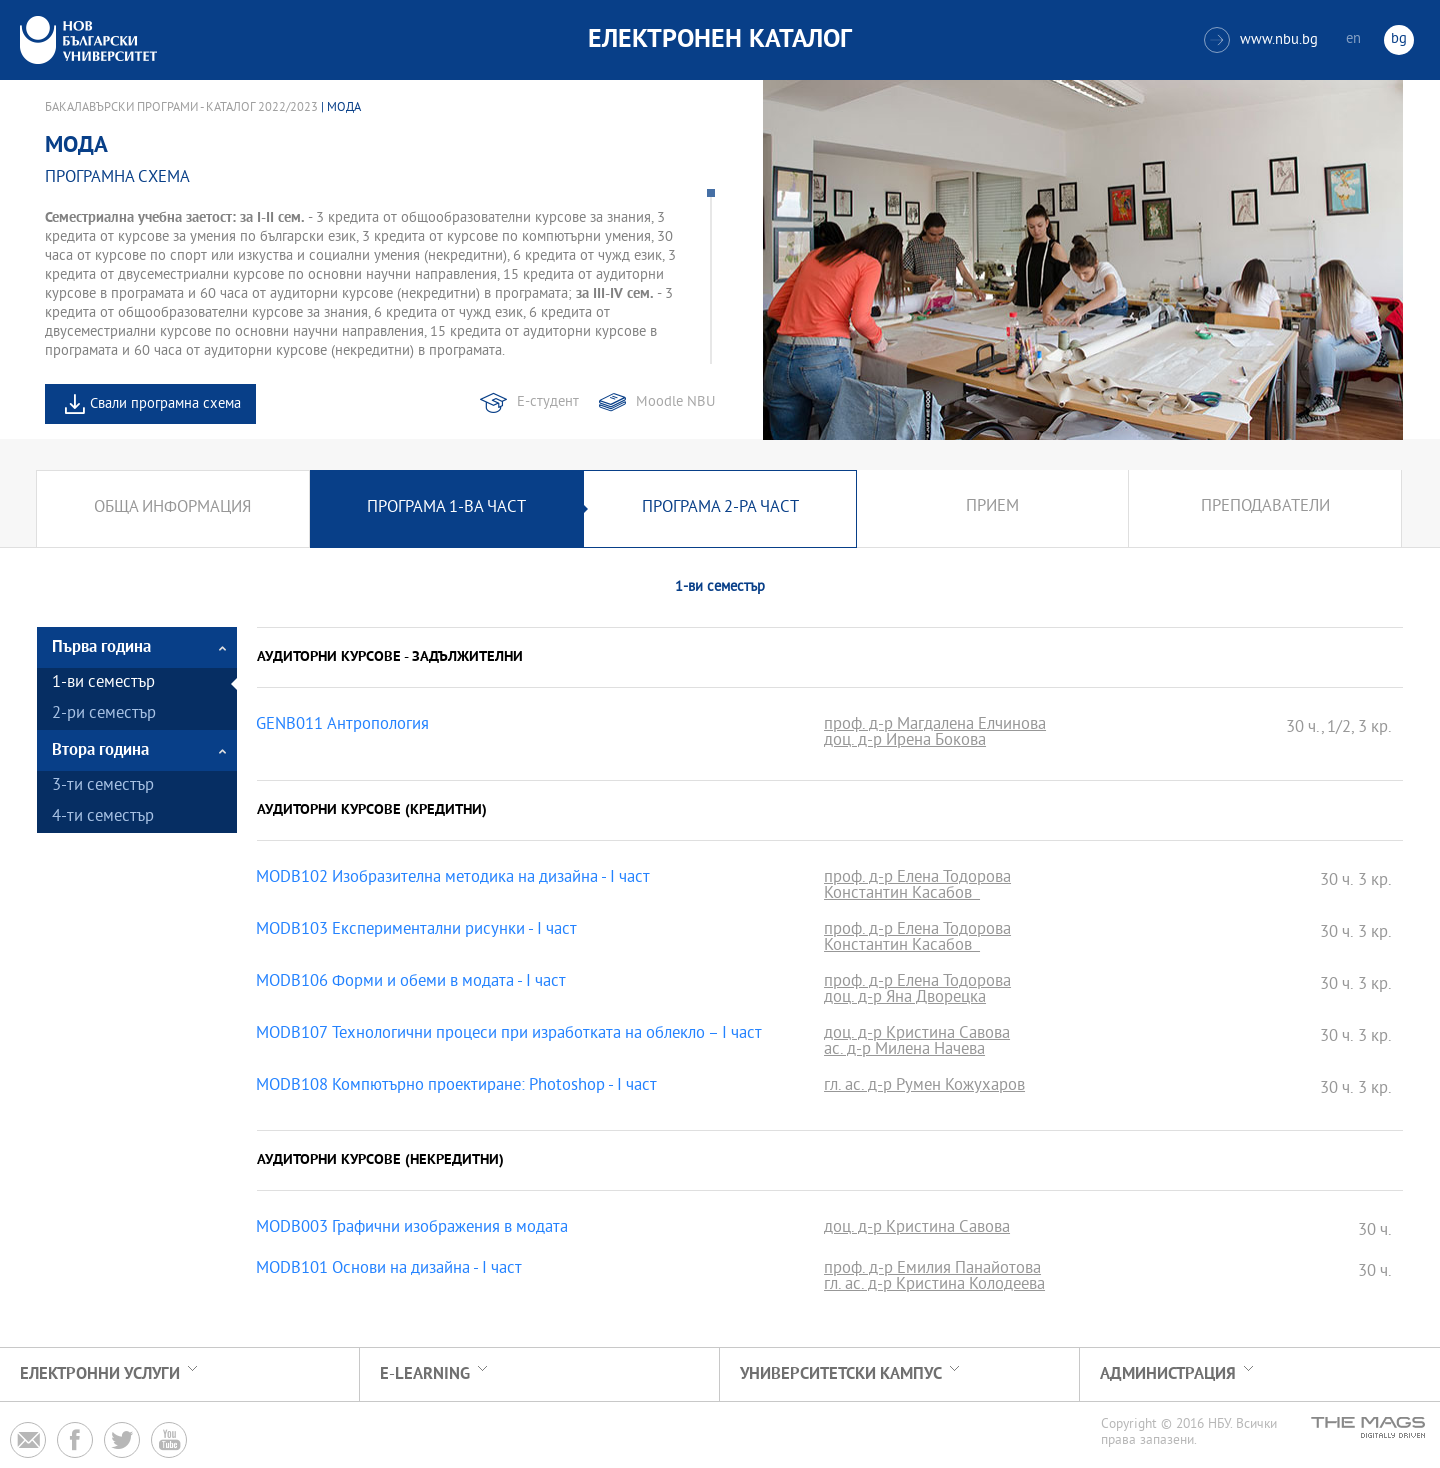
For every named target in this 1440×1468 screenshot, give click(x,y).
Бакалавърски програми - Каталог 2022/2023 (181, 108)
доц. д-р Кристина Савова (917, 1035)
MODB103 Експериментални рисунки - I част (416, 931)
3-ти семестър (103, 786)
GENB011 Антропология (342, 726)
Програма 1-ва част (446, 508)
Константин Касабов (902, 895)
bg (1399, 39)
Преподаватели (1265, 508)
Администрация (1168, 1374)
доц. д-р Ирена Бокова (905, 742)
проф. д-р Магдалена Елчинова (935, 726)
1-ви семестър (103, 683)
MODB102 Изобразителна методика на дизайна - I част (453, 879)
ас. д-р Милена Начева (904, 1051)
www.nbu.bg (1261, 40)
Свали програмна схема (165, 404)
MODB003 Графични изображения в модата (412, 1229)
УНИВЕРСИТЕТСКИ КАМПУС (841, 1374)
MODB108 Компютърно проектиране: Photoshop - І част (456, 1087)
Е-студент (548, 402)
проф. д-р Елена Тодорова (917, 879)
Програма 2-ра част (720, 508)
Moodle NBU (675, 402)
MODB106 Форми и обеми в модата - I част (411, 983)
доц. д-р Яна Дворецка (905, 999)
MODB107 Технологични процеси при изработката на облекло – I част (509, 1035)
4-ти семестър (103, 817)
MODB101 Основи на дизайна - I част (389, 1270)
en (1353, 39)
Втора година (100, 750)
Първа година (101, 647)
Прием (992, 508)
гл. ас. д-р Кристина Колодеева (934, 1286)
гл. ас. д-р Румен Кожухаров (924, 1087)
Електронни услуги (100, 1374)
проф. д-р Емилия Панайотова (932, 1270)
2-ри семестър (104, 714)
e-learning (425, 1374)
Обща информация (172, 508)
